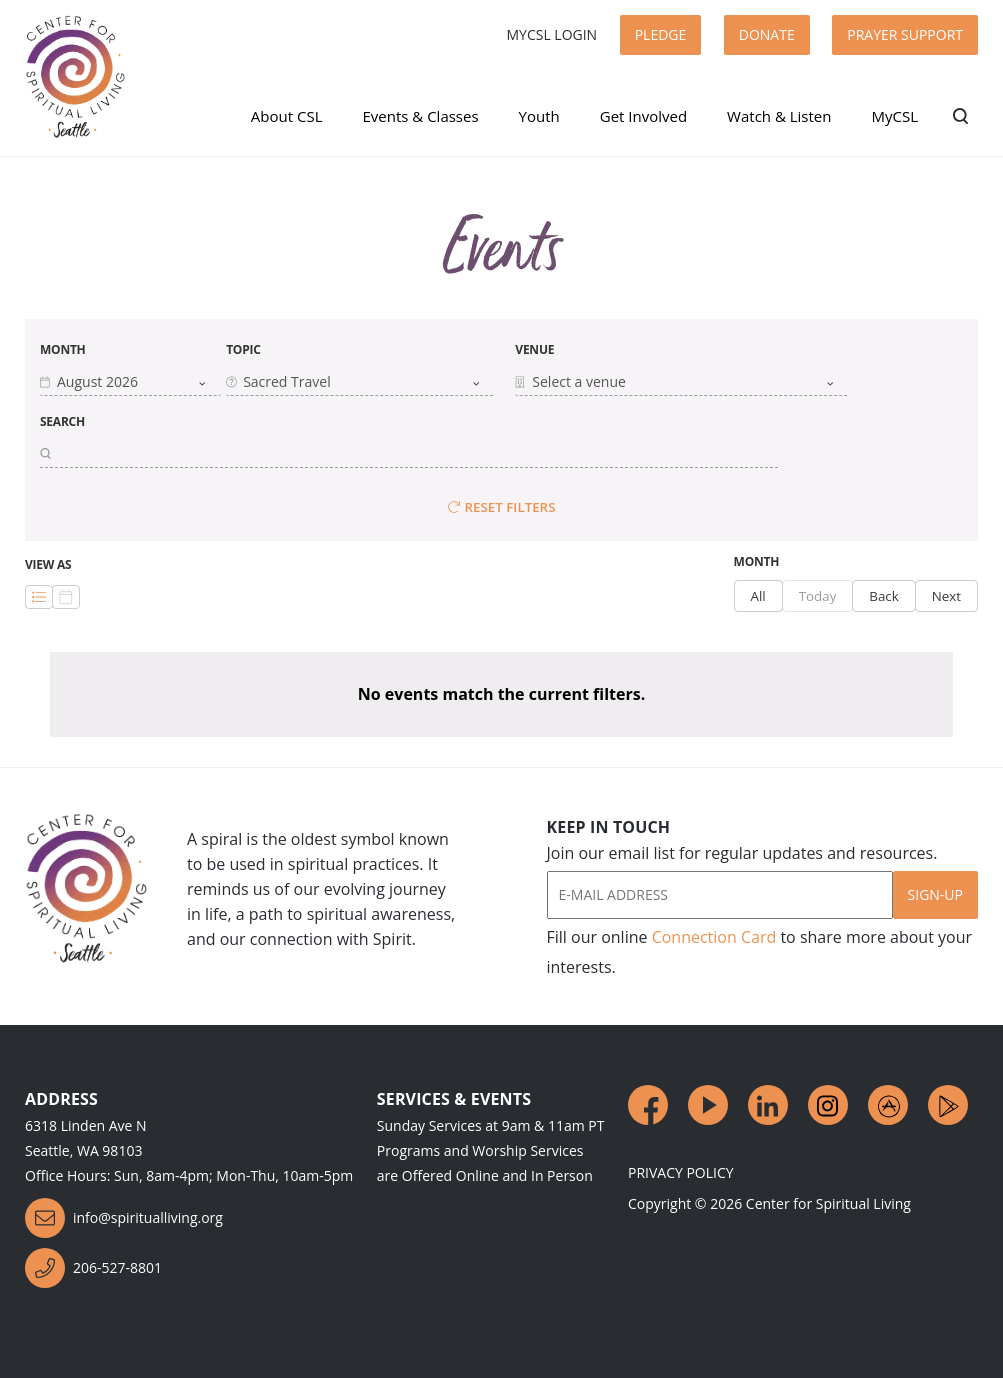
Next (946, 596)
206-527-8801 (93, 1268)
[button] (130, 381)
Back (883, 596)
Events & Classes (420, 116)
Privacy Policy (681, 1172)
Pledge (661, 34)
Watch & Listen (779, 116)
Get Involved (643, 116)
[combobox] (123, 382)
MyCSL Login (551, 35)
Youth (539, 116)
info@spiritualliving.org (124, 1218)
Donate (767, 34)
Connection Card (714, 937)
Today (818, 596)
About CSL (287, 116)
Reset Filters (502, 507)
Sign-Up (935, 894)
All (758, 596)
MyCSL (894, 116)
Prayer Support (905, 34)
